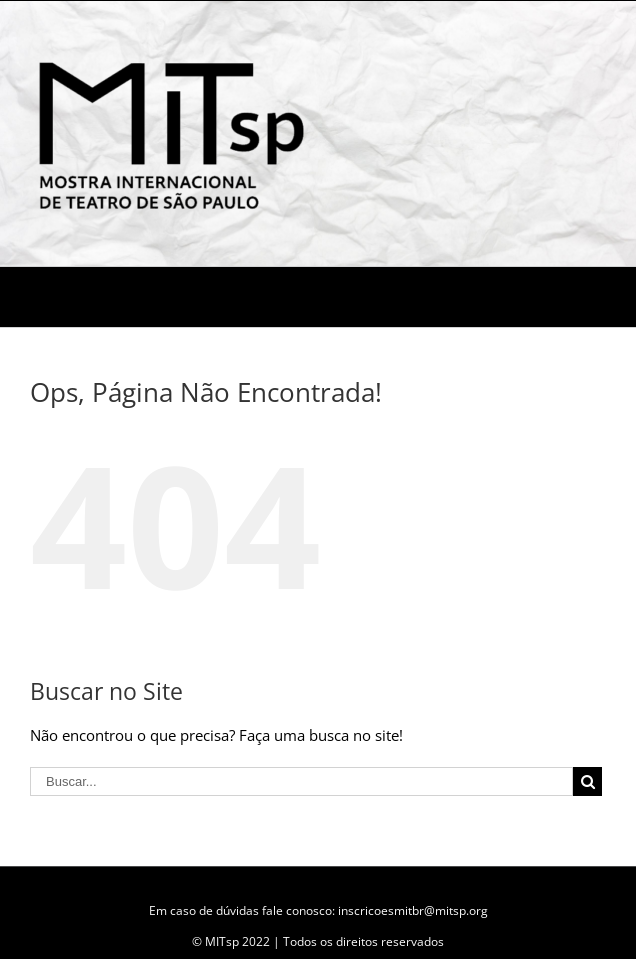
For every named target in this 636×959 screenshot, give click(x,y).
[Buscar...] (301, 781)
